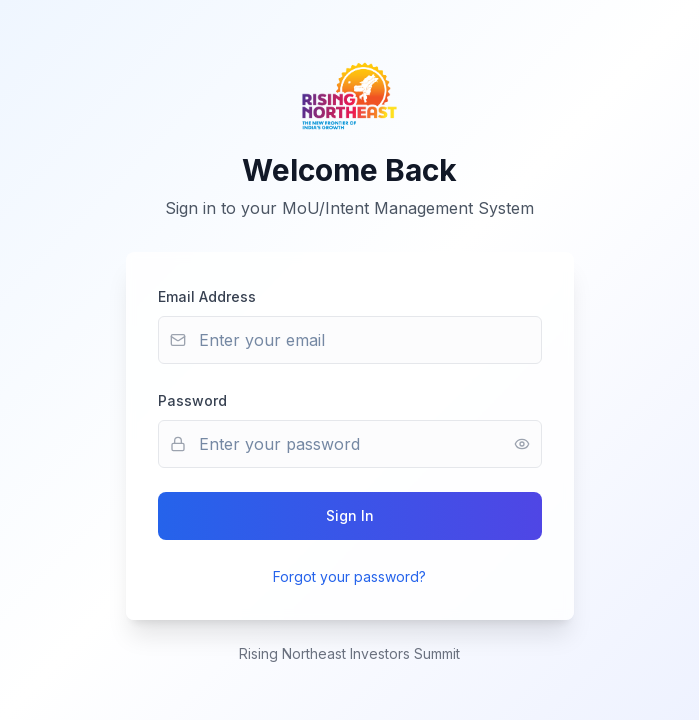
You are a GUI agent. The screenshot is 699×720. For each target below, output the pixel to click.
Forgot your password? (349, 576)
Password (192, 400)
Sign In (350, 515)
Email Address (207, 296)
